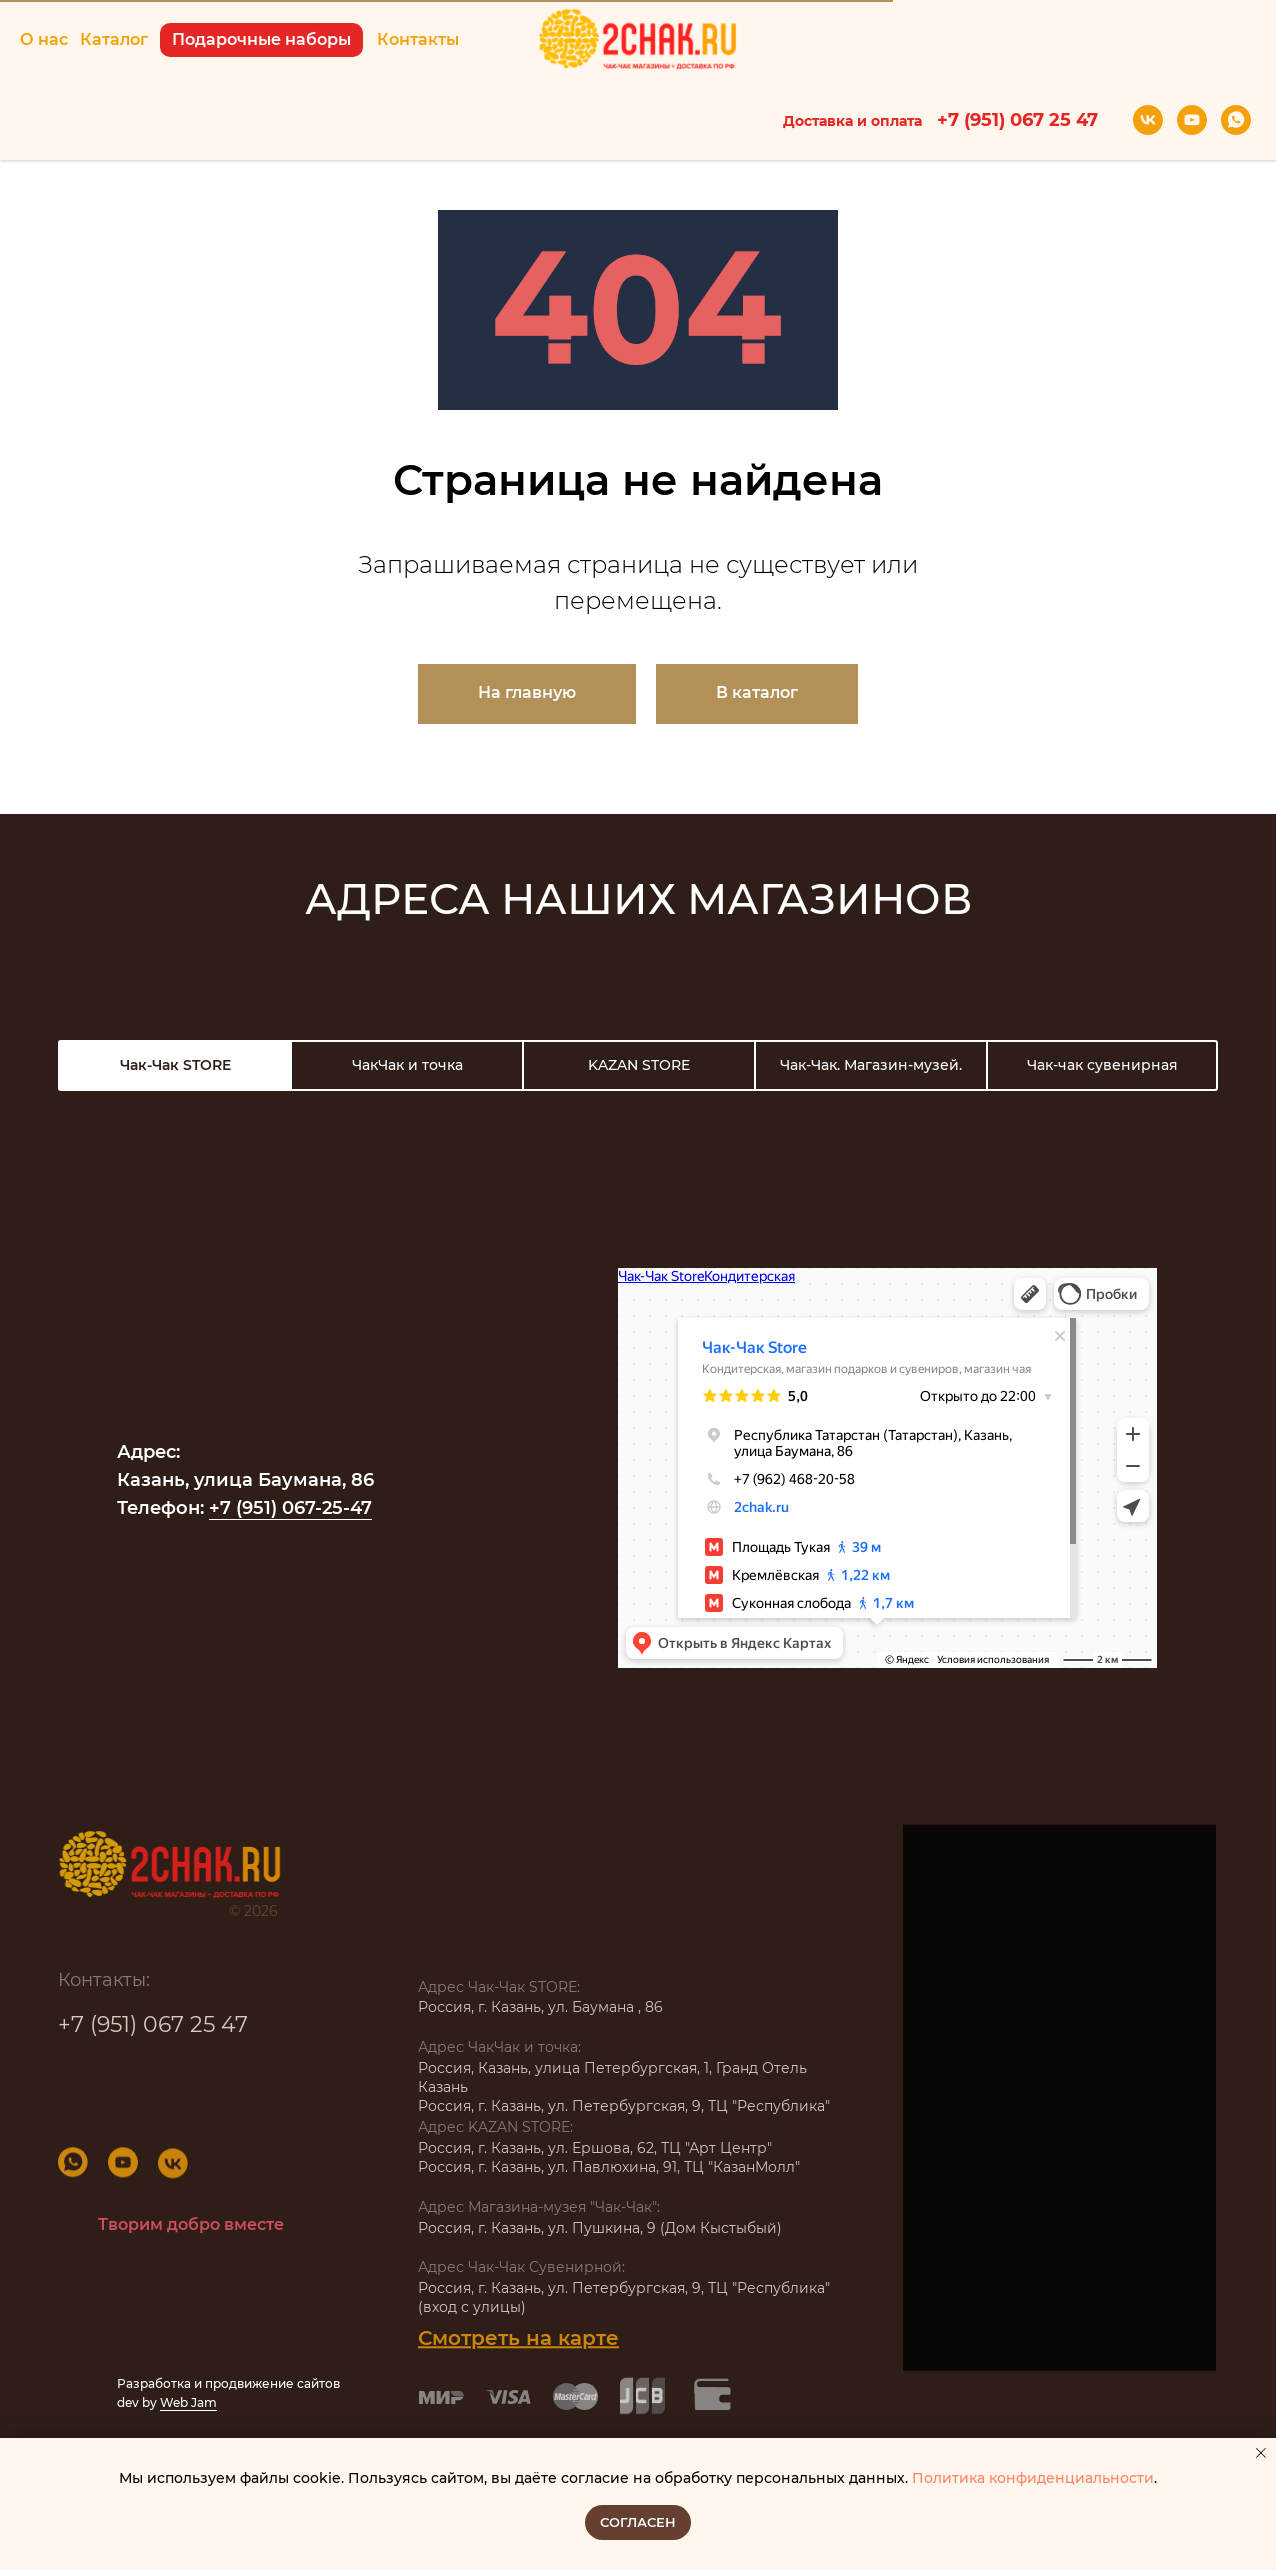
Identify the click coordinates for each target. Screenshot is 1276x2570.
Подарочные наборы (261, 39)
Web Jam (188, 2402)
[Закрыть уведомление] (1261, 2453)
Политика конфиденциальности (1033, 2478)
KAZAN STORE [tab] (639, 1065)
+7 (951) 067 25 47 (153, 2033)
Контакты (418, 39)
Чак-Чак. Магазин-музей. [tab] (871, 1065)
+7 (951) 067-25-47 (290, 1508)
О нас (44, 39)
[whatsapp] (1236, 120)
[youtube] (1192, 120)
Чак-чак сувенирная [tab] (1102, 1065)
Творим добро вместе (191, 2224)
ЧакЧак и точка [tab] (407, 1065)
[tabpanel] (638, 1411)
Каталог (114, 39)
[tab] (175, 1065)
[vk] (1148, 120)
